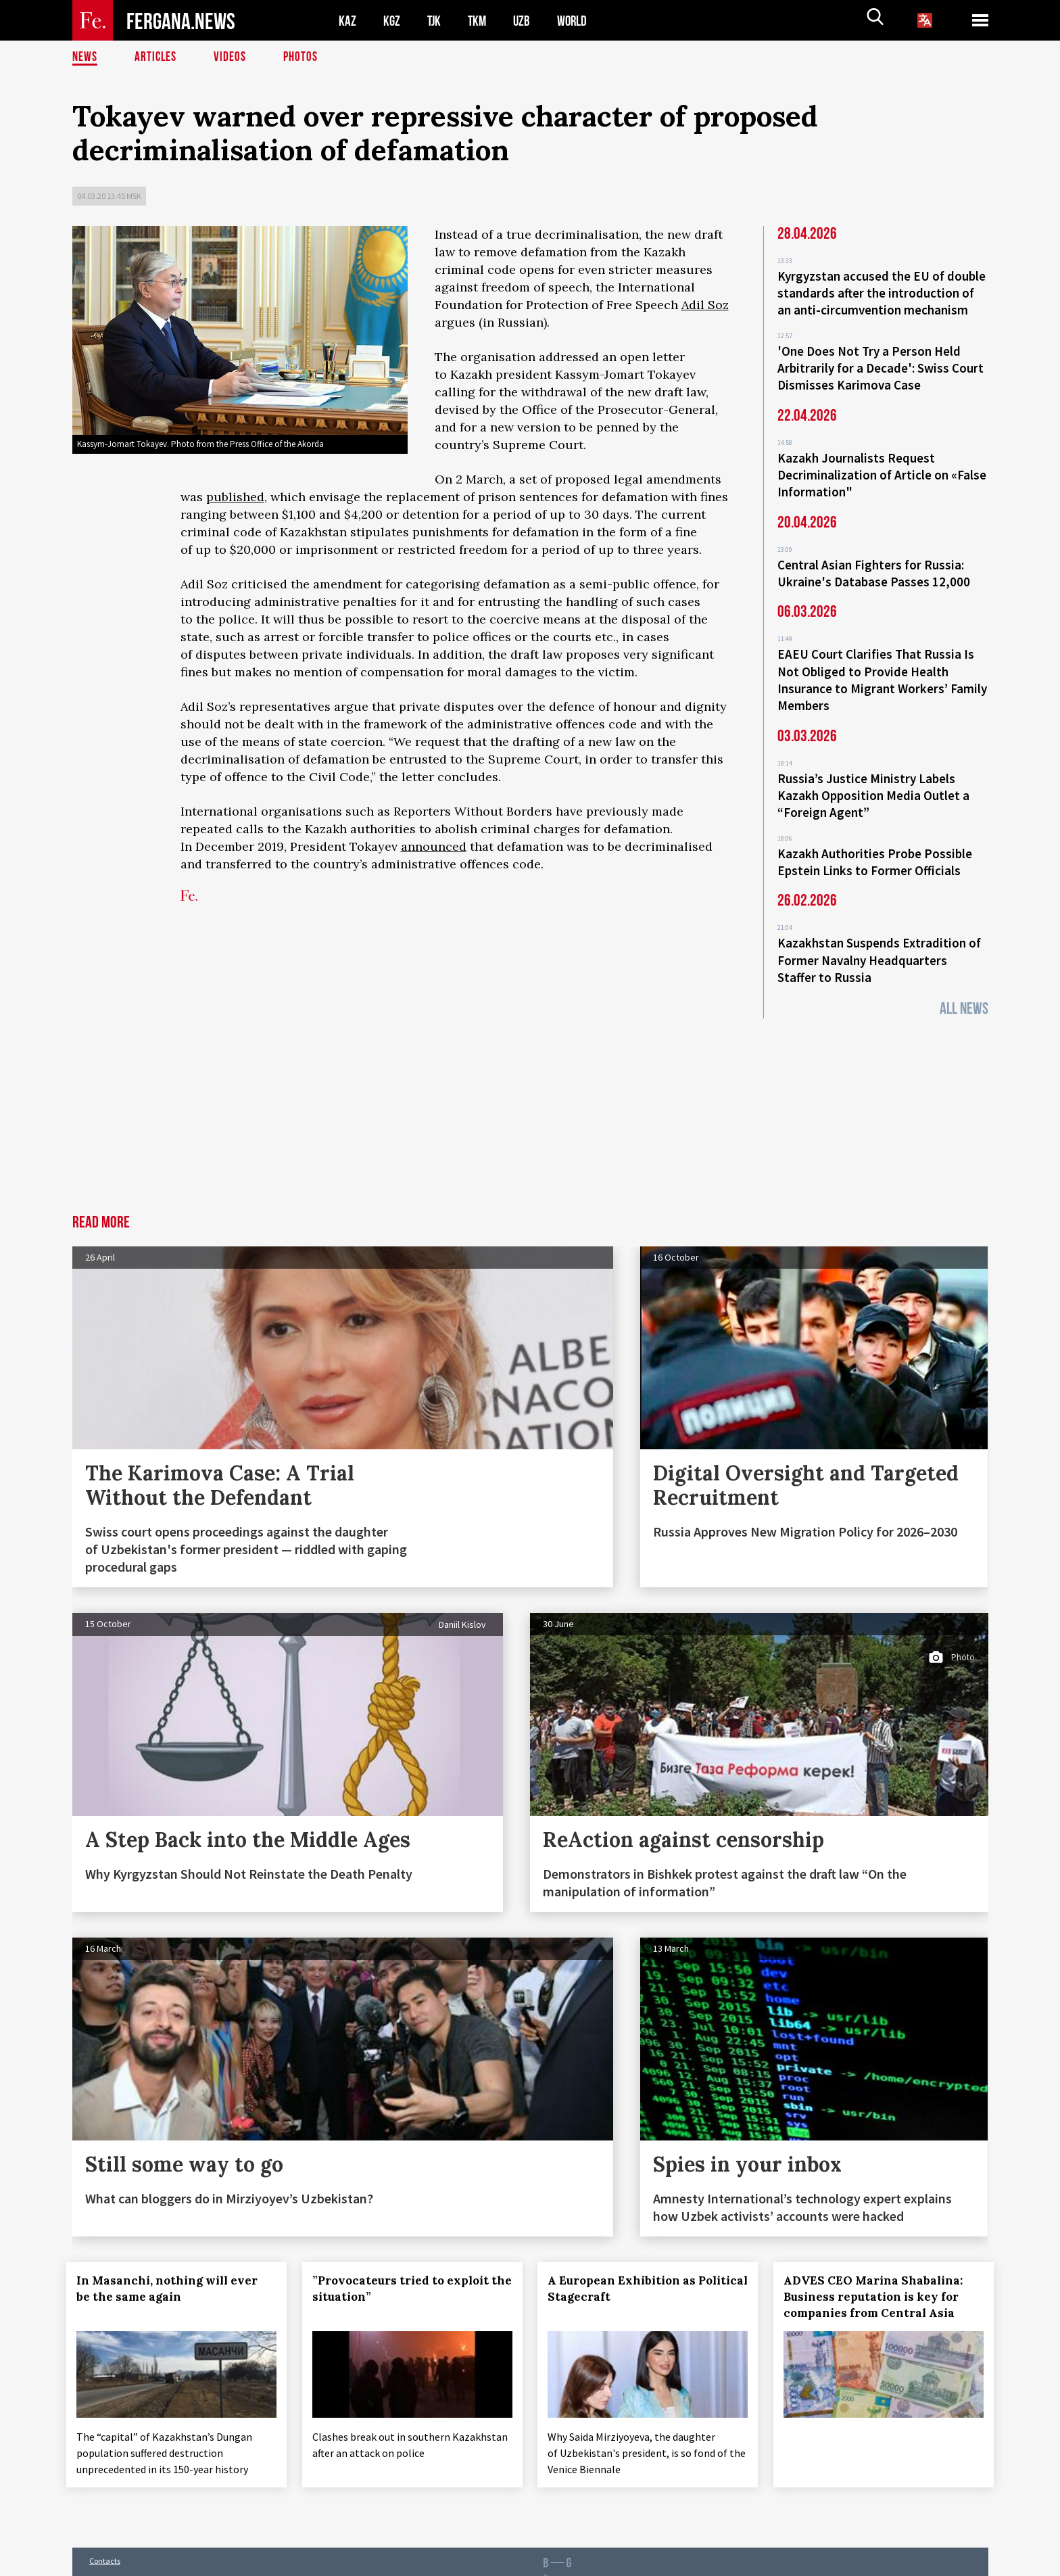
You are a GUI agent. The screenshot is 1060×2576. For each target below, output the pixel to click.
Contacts (104, 2536)
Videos (232, 57)
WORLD (576, 20)
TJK (435, 20)
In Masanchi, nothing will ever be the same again (173, 2268)
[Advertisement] (530, 1093)
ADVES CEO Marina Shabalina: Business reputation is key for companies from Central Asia (879, 2276)
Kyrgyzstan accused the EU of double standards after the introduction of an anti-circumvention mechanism (881, 292)
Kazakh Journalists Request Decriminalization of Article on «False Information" (881, 468)
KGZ (392, 20)
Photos (303, 57)
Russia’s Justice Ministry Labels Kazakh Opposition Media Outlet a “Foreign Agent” (873, 781)
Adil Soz (705, 304)
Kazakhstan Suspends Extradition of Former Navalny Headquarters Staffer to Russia (879, 941)
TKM (479, 20)
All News (964, 988)
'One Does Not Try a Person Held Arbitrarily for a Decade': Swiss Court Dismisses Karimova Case (880, 364)
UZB (525, 20)
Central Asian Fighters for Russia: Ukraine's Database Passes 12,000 (873, 564)
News (85, 57)
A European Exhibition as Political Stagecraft (620, 2268)
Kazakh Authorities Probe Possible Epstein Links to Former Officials (874, 845)
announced (433, 846)
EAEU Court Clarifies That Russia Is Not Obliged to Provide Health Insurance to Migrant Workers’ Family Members (882, 668)
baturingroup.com (623, 2561)
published (235, 497)
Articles (156, 57)
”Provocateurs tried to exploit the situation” (406, 2268)
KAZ (347, 20)
